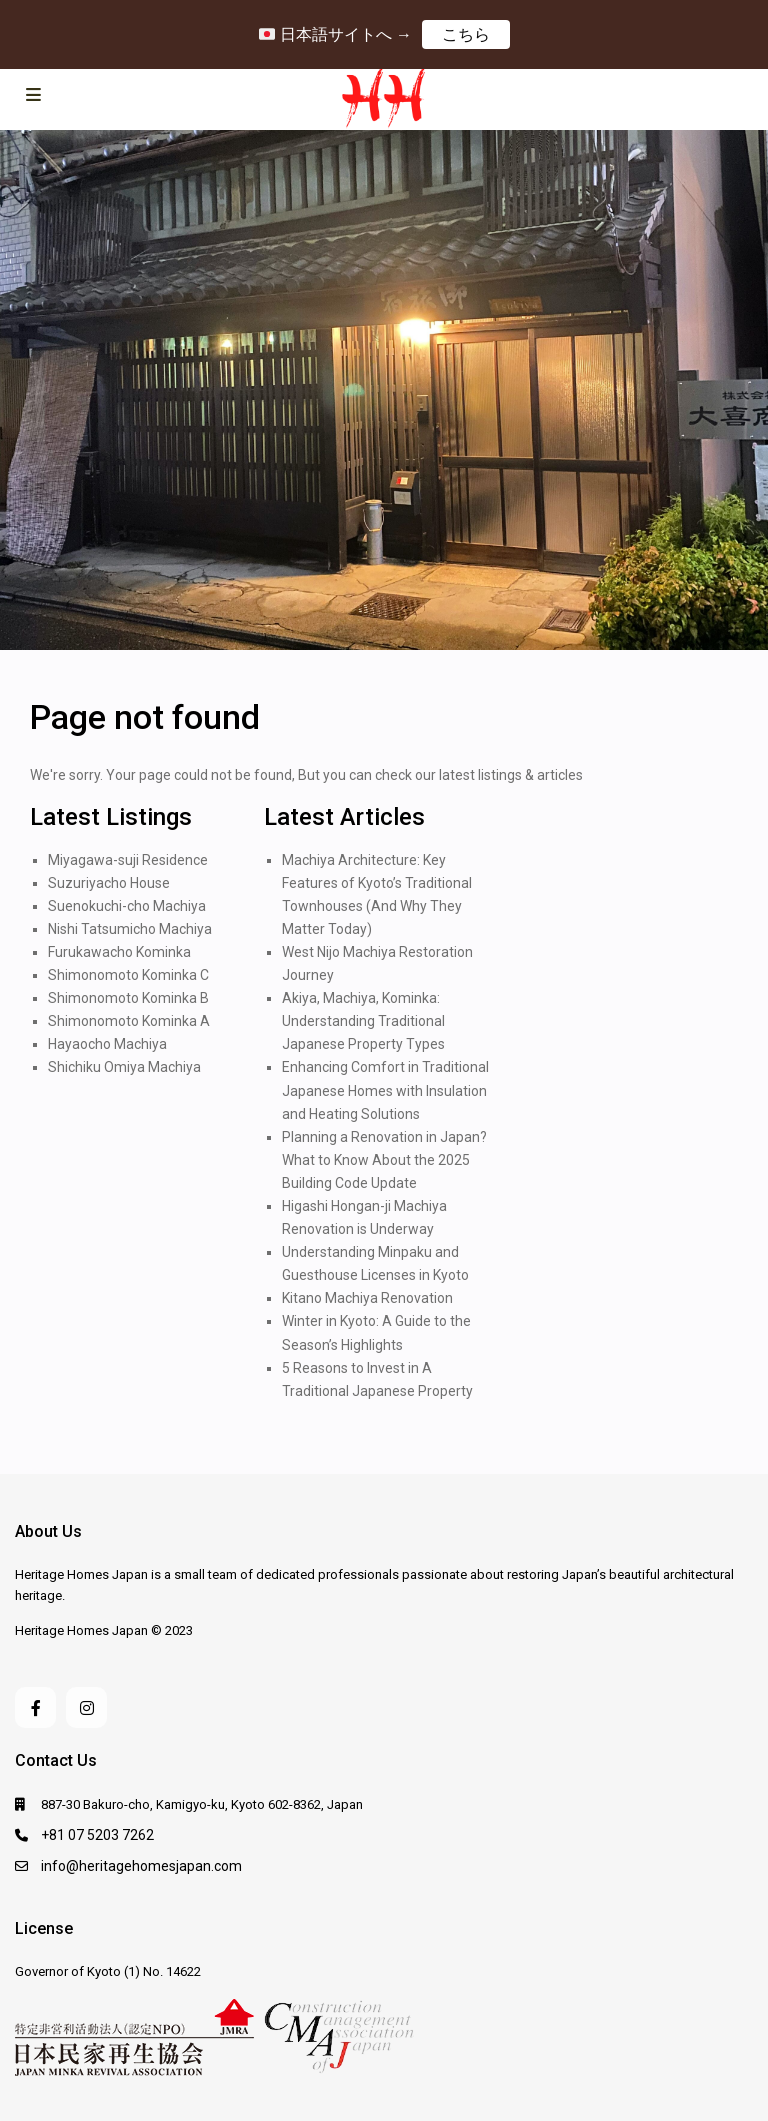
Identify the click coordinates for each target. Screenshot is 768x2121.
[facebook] (35, 1707)
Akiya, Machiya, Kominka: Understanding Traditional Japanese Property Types (363, 1021)
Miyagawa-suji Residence (128, 860)
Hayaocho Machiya (107, 1044)
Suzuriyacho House (109, 883)
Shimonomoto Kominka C (128, 975)
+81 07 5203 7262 (97, 1835)
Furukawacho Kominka (119, 952)
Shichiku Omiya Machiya (124, 1067)
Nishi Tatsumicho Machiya (130, 929)
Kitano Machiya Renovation (367, 1298)
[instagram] (86, 1707)
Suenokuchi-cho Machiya (127, 906)
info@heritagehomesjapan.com (141, 1866)
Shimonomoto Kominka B (128, 998)
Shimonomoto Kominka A (129, 1021)
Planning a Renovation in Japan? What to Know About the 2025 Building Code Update (384, 1160)
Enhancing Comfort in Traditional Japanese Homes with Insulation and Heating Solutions (385, 1090)
